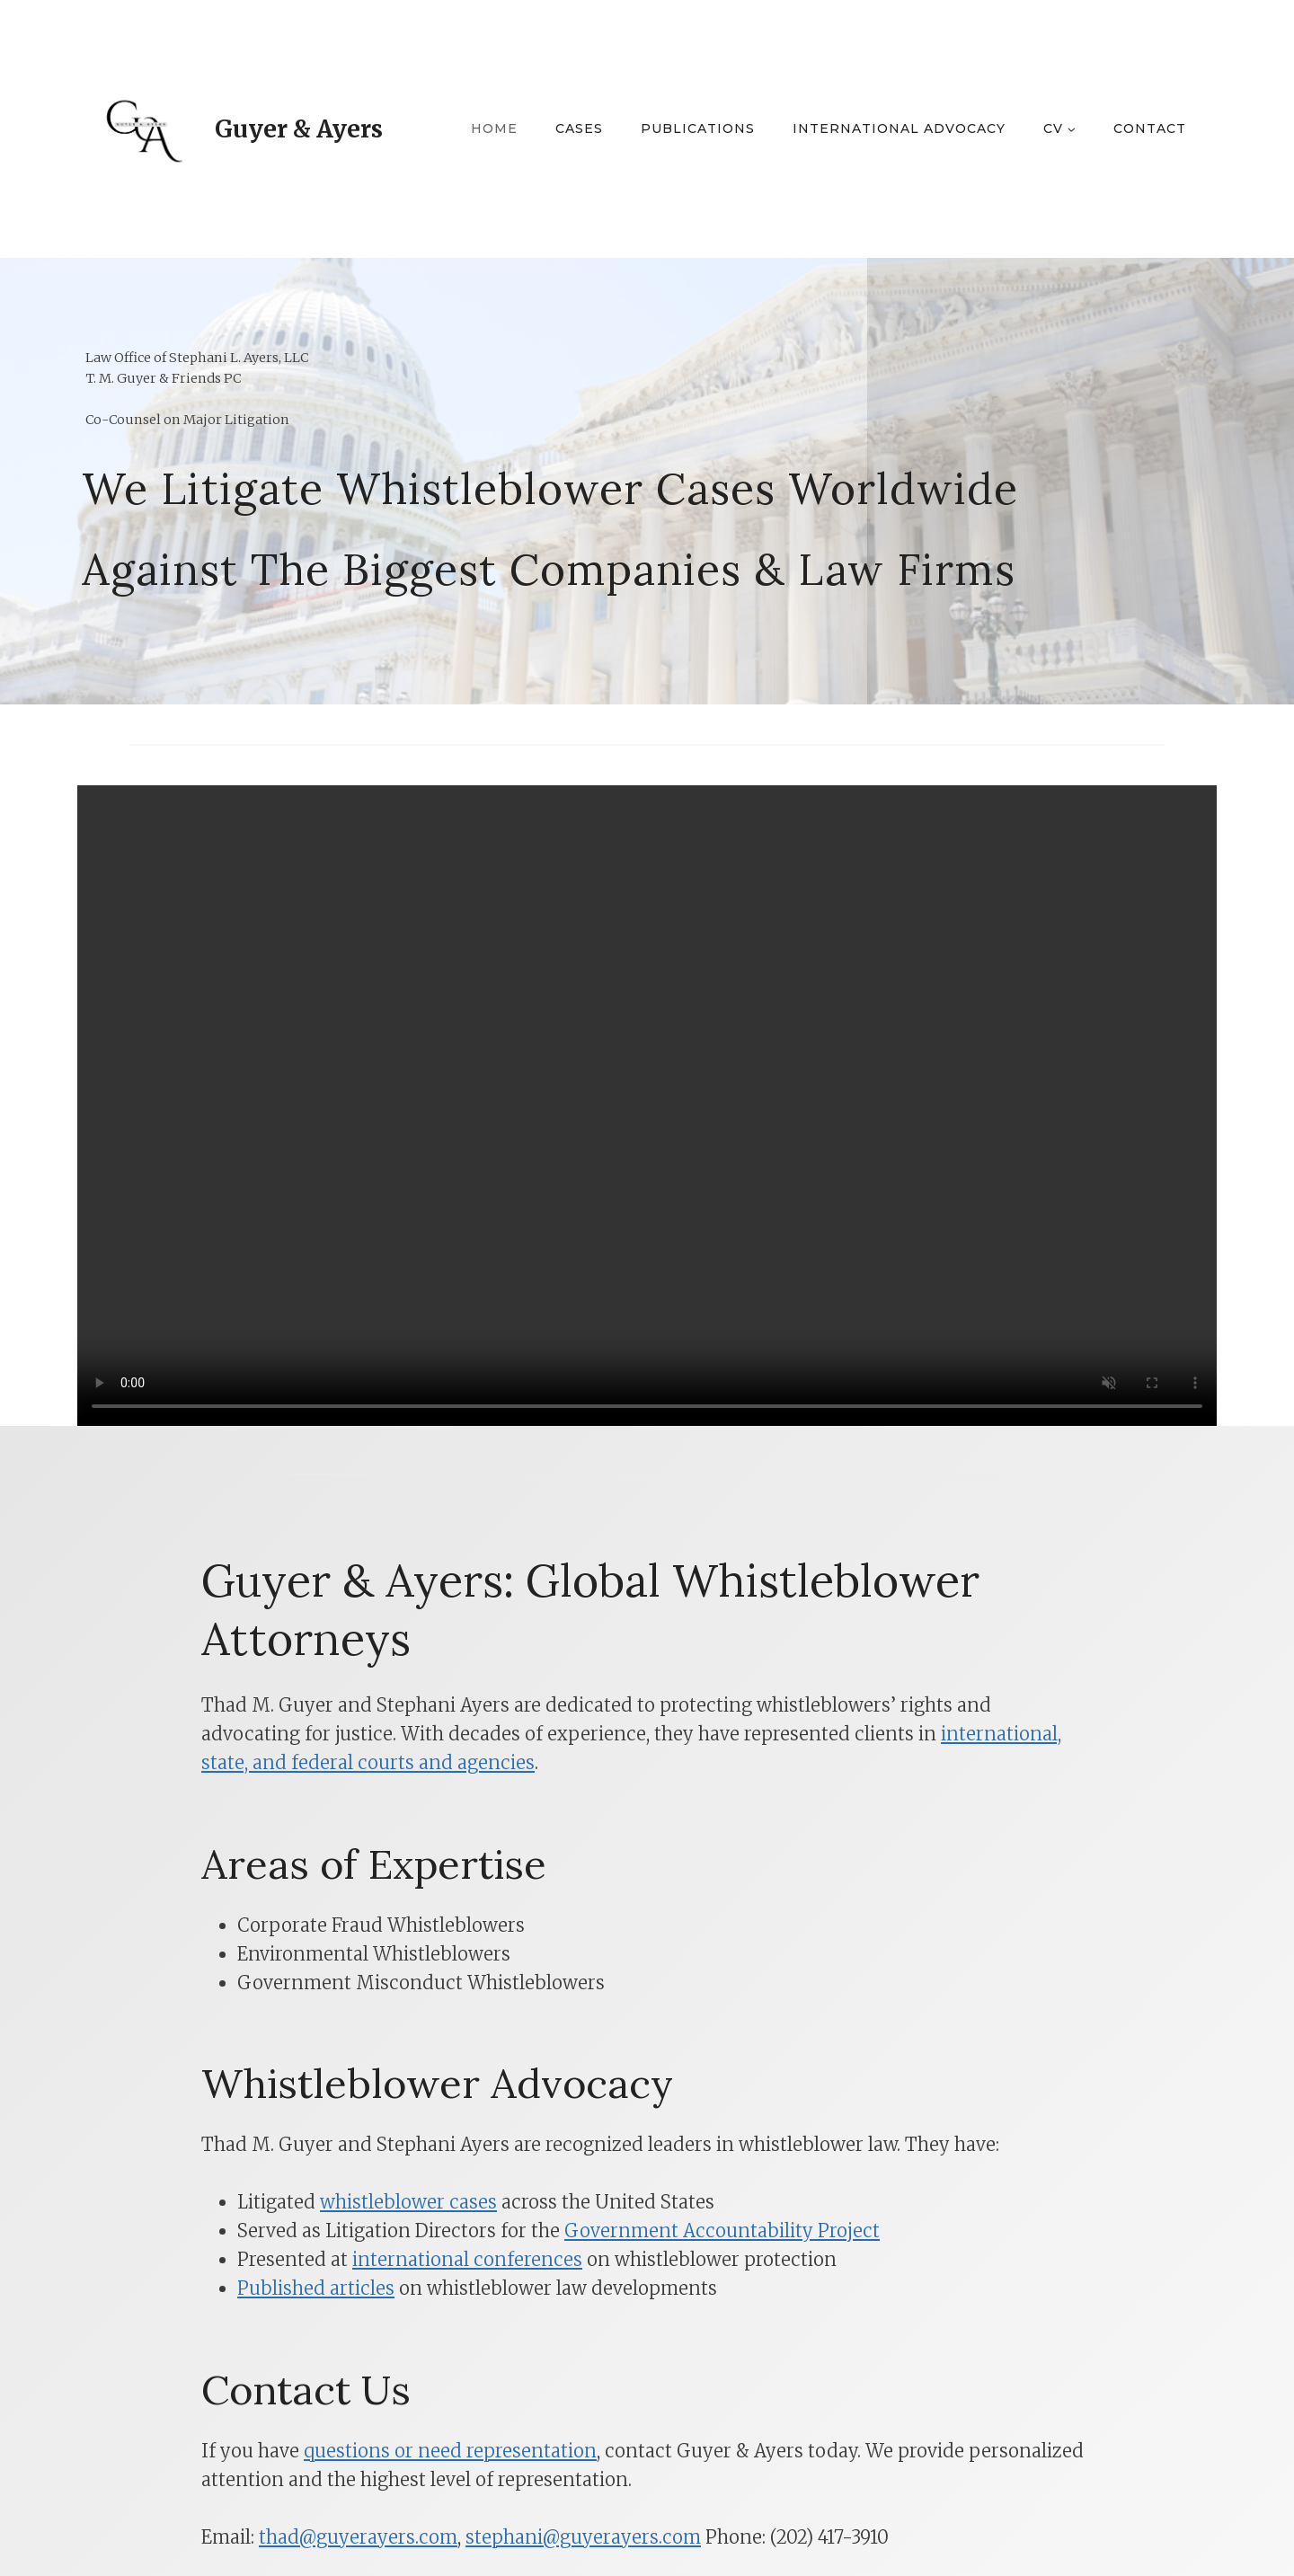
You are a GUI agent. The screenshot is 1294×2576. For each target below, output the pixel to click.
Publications (698, 128)
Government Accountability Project (722, 2230)
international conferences (467, 2259)
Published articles (315, 2288)
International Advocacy (899, 128)
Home (494, 128)
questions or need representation (450, 2450)
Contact (1149, 128)
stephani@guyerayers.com (583, 2537)
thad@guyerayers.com (358, 2537)
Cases (579, 128)
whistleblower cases (408, 2202)
